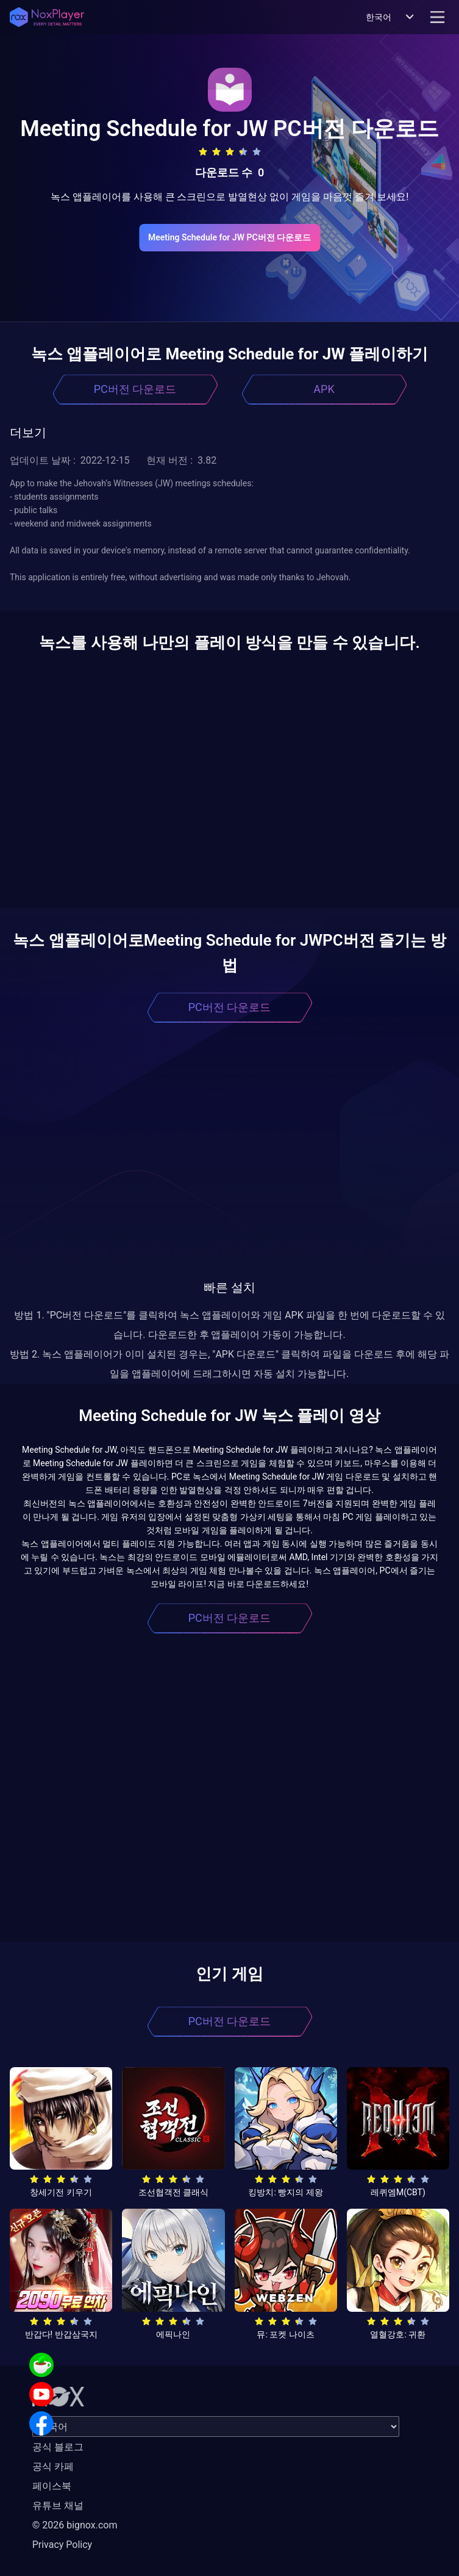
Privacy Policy (62, 2544)
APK (323, 389)
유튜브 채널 (58, 2505)
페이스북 (51, 2486)
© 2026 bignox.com (75, 2525)
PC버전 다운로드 (135, 389)
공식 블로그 (58, 2447)
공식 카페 (53, 2466)
